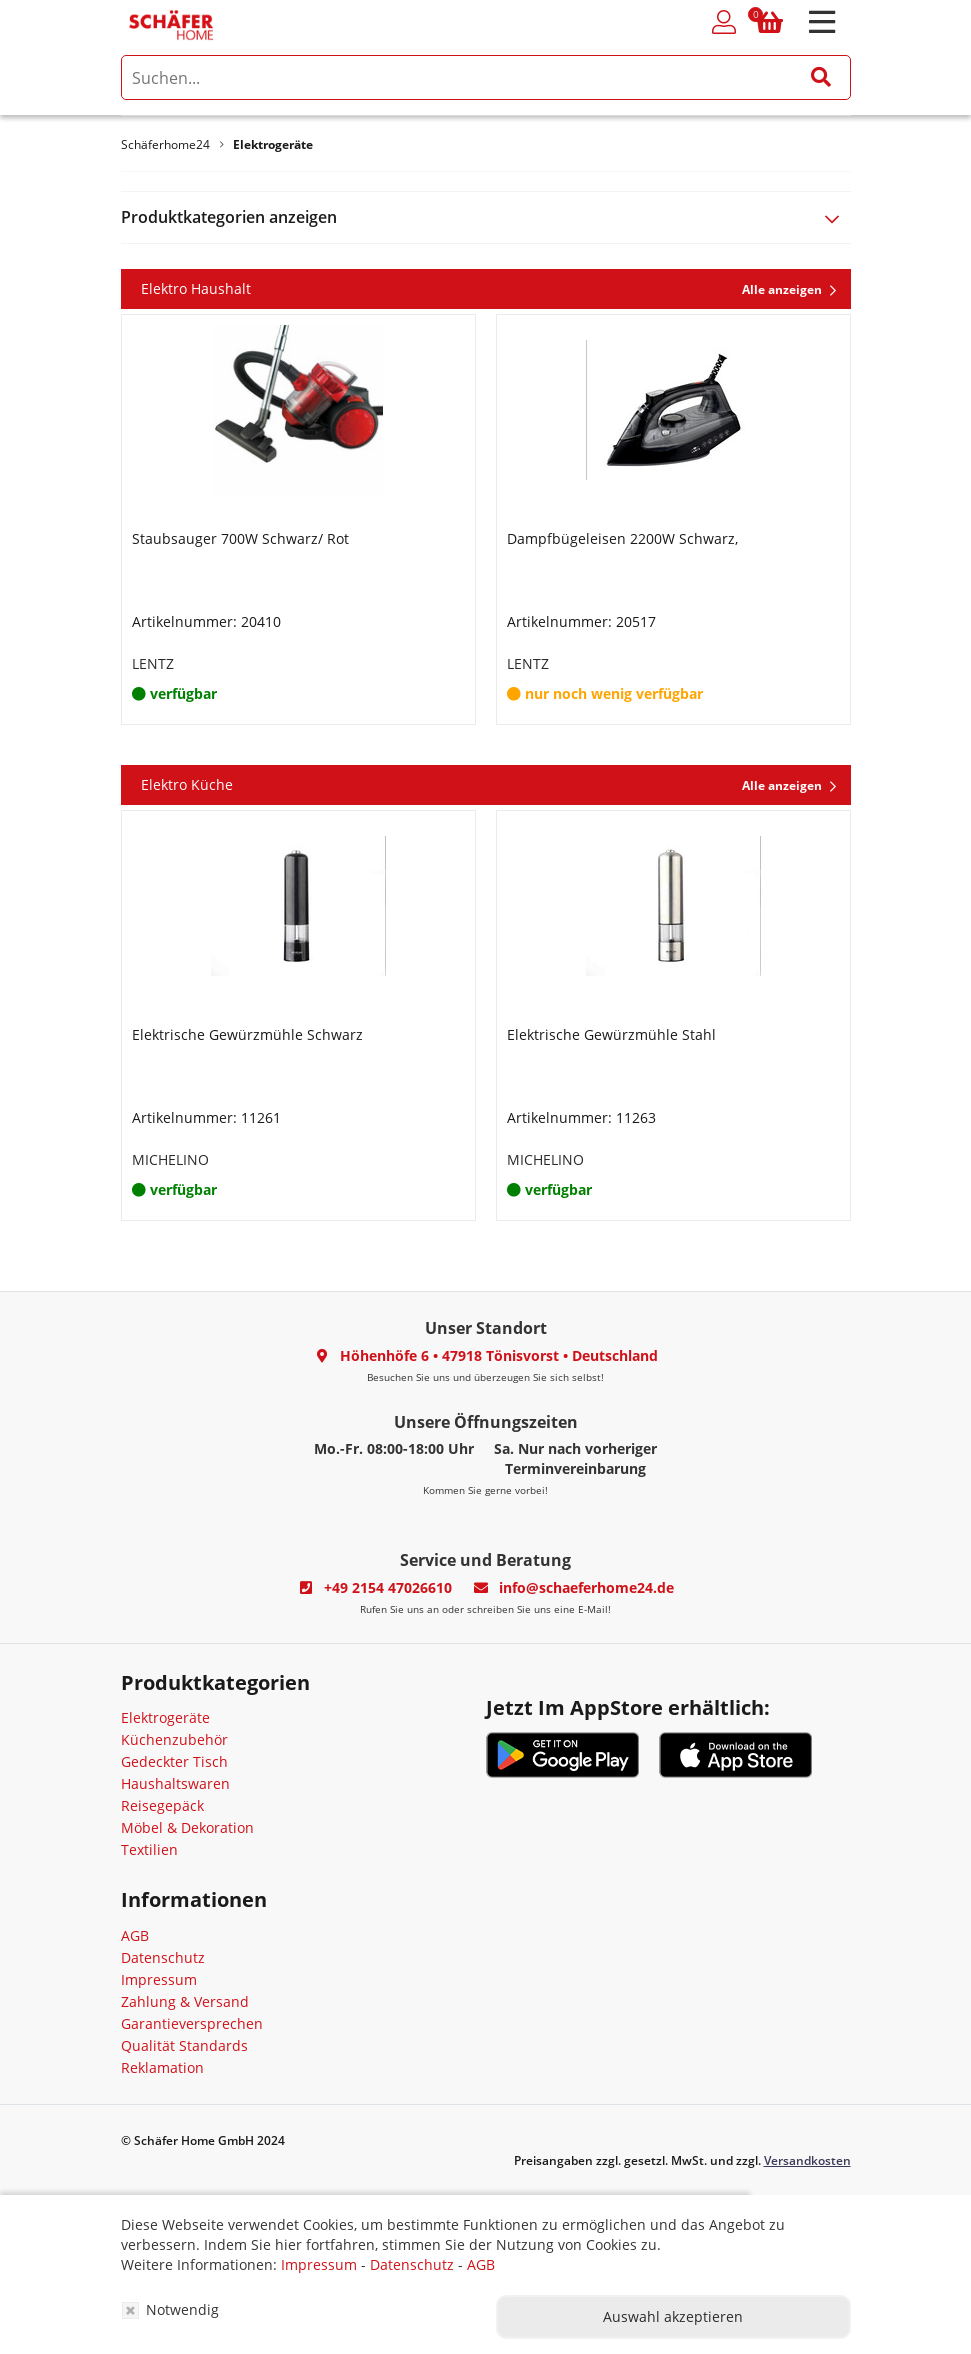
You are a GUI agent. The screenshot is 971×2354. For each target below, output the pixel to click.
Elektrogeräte (165, 1717)
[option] (298, 519)
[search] (486, 77)
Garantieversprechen (192, 2023)
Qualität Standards (184, 2045)
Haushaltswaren (175, 1783)
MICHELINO (170, 1159)
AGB (135, 1935)
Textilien (149, 1849)
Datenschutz (163, 1957)
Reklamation (162, 2067)
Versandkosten (807, 2160)
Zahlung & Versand (185, 2001)
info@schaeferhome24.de (586, 1587)
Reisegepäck (162, 1805)
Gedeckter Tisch (174, 1761)
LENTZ (153, 663)
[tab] (486, 217)
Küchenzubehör (174, 1739)
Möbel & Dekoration (187, 1827)
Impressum (159, 1979)
